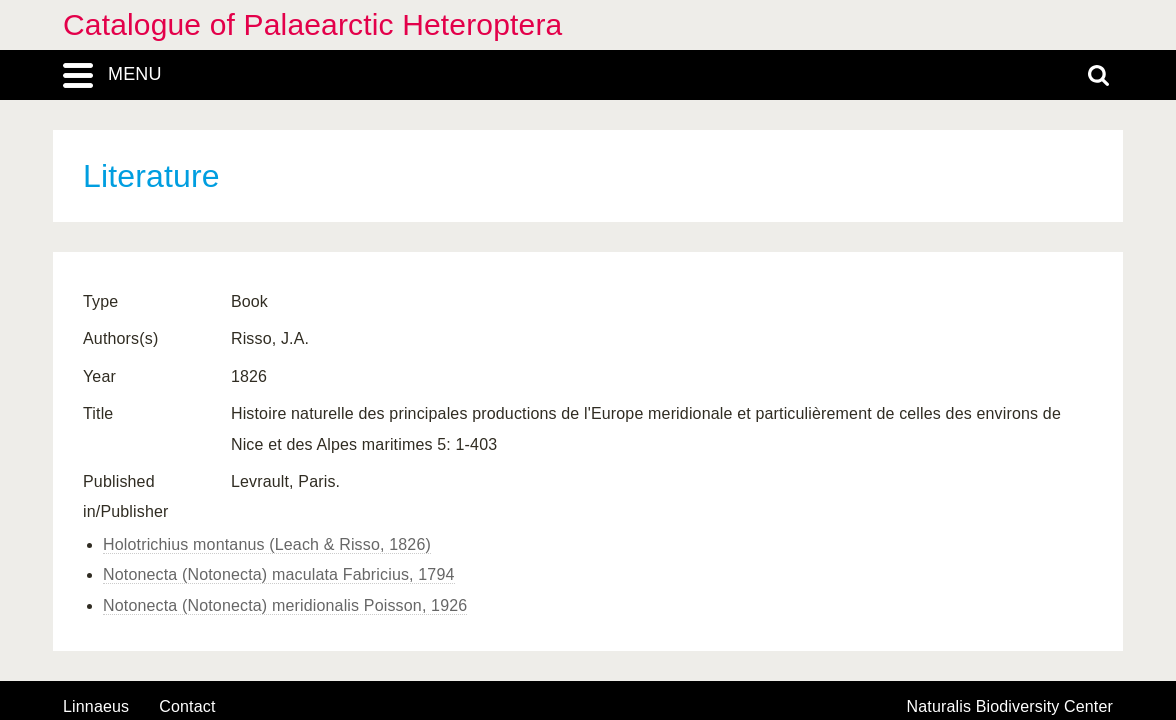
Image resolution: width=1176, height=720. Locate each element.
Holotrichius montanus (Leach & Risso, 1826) (267, 544)
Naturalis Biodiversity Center (1010, 707)
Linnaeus (96, 707)
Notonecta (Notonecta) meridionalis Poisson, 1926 (285, 605)
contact (187, 706)
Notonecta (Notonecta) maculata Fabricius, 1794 (279, 574)
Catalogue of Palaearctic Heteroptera (312, 24)
